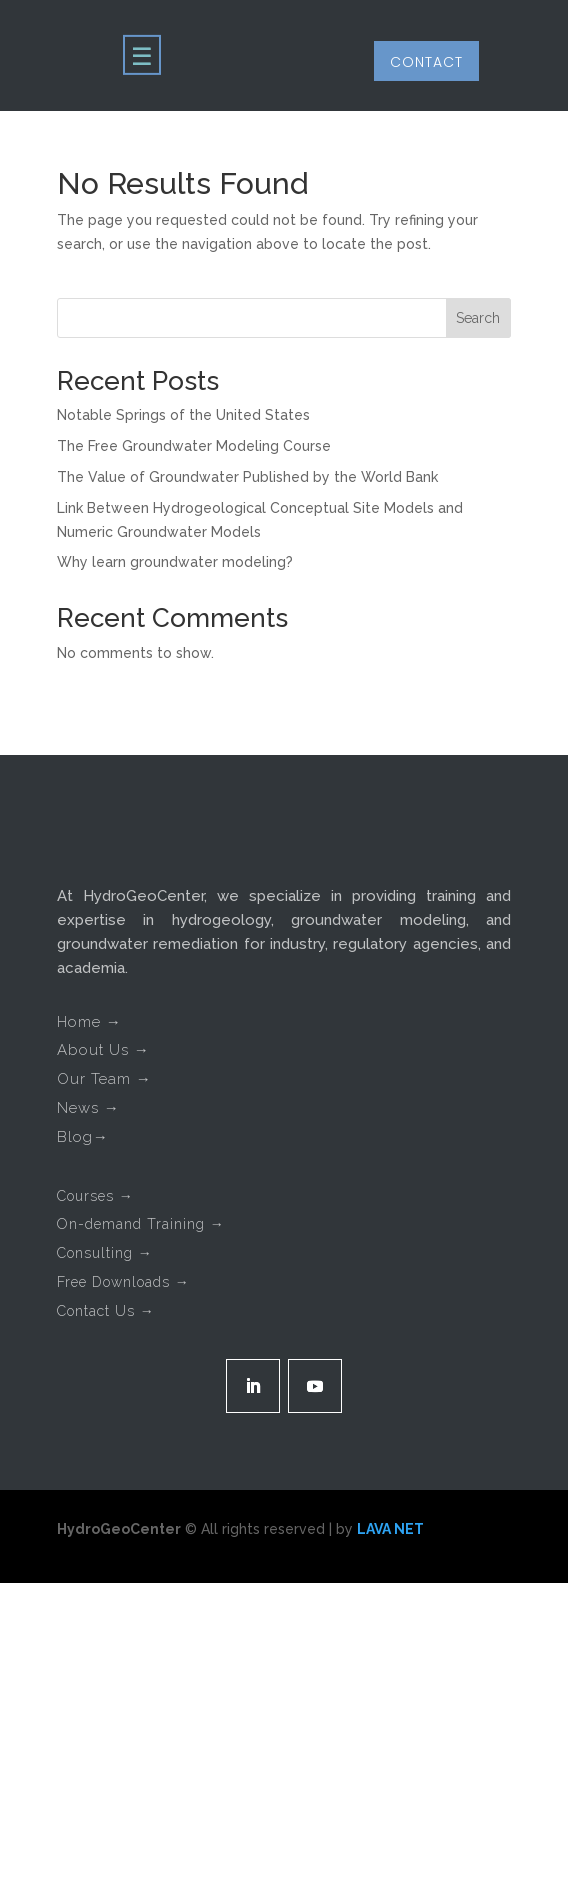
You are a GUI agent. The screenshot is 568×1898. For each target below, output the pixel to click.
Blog (83, 1137)
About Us (103, 1050)
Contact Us (106, 1311)
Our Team (104, 1079)
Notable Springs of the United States (183, 415)
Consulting (105, 1253)
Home (89, 1022)
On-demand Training (141, 1224)
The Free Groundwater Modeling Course (194, 446)
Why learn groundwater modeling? (175, 562)
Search (478, 318)
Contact (426, 62)
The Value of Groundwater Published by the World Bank (247, 477)
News (88, 1108)
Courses (95, 1196)
